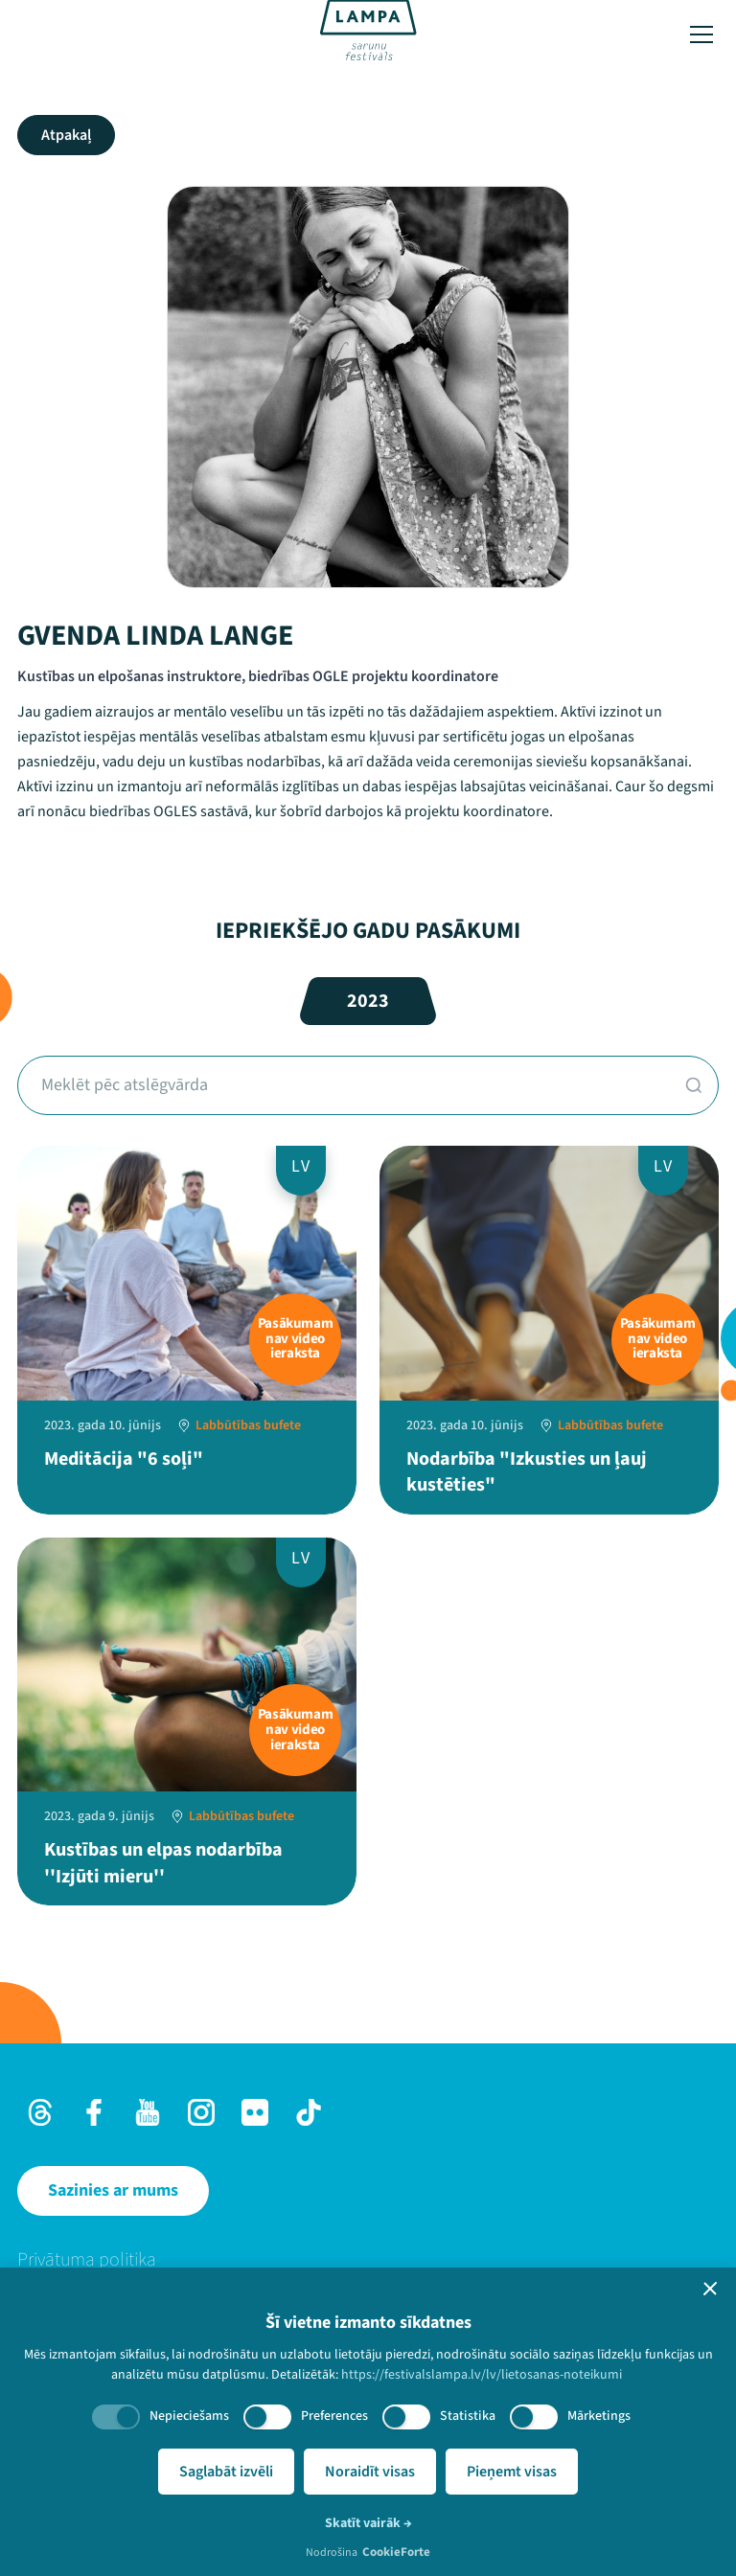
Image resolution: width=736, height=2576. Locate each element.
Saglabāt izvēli (226, 2471)
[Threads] (40, 2112)
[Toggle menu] (701, 34)
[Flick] (255, 2112)
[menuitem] (368, 2259)
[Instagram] (201, 2112)
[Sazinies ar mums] (113, 2191)
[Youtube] (148, 2112)
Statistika (467, 2416)
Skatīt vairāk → (368, 2523)
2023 (368, 1001)
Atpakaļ (66, 135)
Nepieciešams (189, 2416)
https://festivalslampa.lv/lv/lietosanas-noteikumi (481, 2374)
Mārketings (599, 2416)
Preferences (334, 2416)
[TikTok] (309, 2112)
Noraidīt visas (370, 2471)
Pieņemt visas (512, 2471)
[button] (710, 2288)
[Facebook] (94, 2112)
